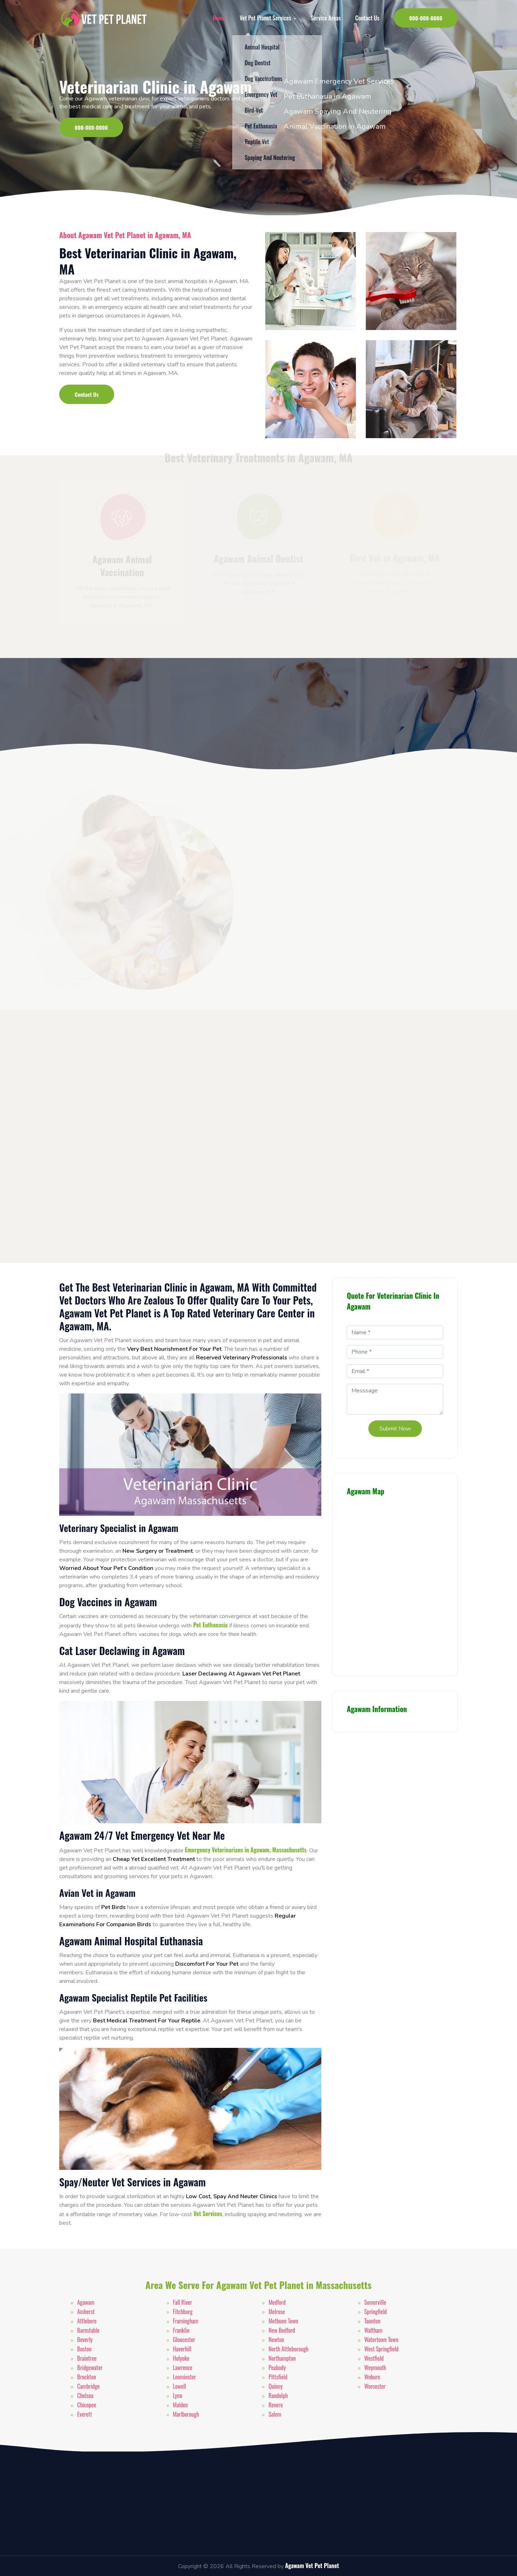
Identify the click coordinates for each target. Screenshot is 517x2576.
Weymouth (375, 2367)
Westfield (374, 2358)
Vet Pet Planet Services (267, 18)
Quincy (276, 2386)
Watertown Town (381, 2339)
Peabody (277, 2367)
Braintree (87, 2358)
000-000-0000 (425, 18)
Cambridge (88, 2386)
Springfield (375, 2311)
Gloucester (184, 2339)
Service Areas (326, 18)
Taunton (372, 2321)
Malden (180, 2405)
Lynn (177, 2395)
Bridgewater (90, 2367)
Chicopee (86, 2405)
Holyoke (181, 2358)
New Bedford (282, 2330)
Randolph (278, 2395)
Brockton (86, 2377)
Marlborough (186, 2414)
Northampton (282, 2358)
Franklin (181, 2330)
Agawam (85, 2302)
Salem (275, 2414)
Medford (277, 2302)
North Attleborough (288, 2349)
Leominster (184, 2377)
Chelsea (85, 2395)
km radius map (395, 1582)
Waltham (373, 2330)
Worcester (375, 2386)
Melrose (277, 2311)
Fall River (182, 2302)
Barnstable (88, 2330)
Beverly (85, 2339)
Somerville (375, 2302)
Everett (84, 2414)
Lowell (179, 2386)
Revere (276, 2405)
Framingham (186, 2321)
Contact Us (367, 18)
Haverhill (182, 2349)
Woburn (372, 2377)
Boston (84, 2349)
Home (219, 18)
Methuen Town (283, 2321)
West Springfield (381, 2349)
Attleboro (87, 2321)
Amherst (86, 2311)
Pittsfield (278, 2377)
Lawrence (182, 2367)
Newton (276, 2339)
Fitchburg (183, 2311)
